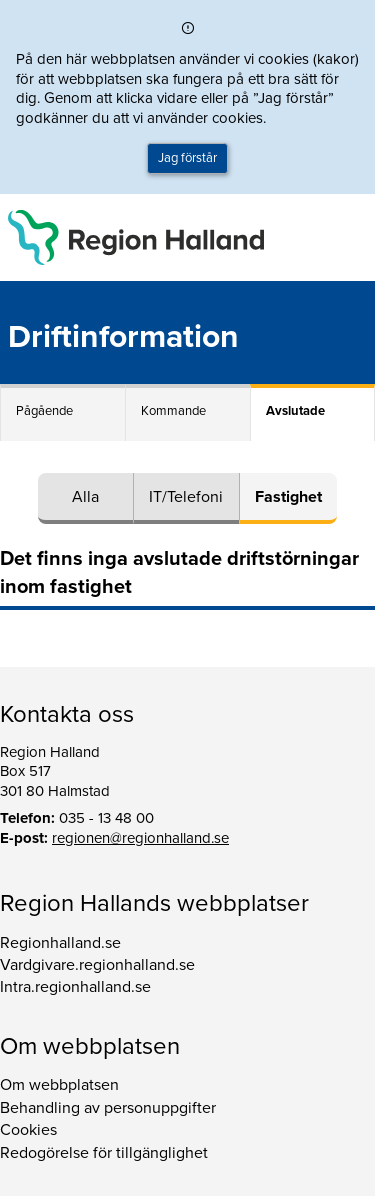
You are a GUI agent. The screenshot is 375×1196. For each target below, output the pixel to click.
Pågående (44, 411)
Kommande (173, 411)
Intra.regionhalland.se (75, 987)
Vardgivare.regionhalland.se (97, 965)
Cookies (28, 1130)
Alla (85, 497)
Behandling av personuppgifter (108, 1108)
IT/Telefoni (186, 497)
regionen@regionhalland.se (140, 838)
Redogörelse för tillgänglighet (104, 1153)
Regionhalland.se (60, 943)
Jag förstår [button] (187, 158)
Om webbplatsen (59, 1085)
